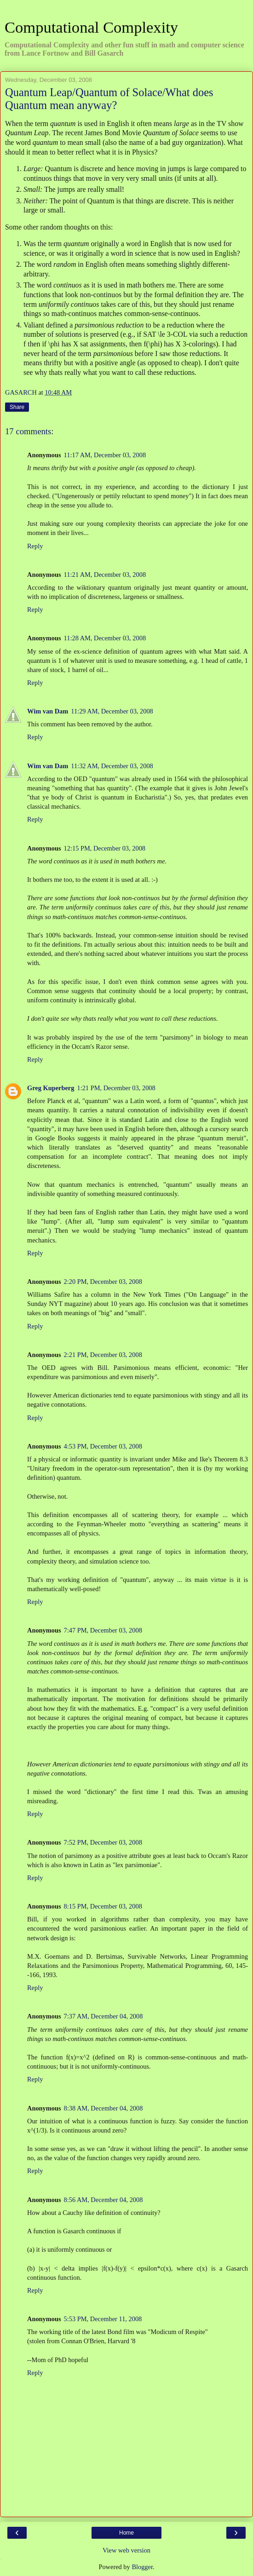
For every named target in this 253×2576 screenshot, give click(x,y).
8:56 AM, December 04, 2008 (103, 2199)
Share (17, 407)
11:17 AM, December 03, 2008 (105, 455)
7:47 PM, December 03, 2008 (103, 1630)
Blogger (142, 2566)
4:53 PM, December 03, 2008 (103, 1446)
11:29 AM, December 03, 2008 (112, 711)
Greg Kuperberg (50, 1088)
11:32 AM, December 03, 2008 (112, 766)
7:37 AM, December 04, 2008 (103, 2016)
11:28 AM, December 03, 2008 (105, 638)
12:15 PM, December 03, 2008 (104, 848)
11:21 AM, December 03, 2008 (105, 574)
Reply (35, 546)
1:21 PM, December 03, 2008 (116, 1088)
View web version (126, 2550)
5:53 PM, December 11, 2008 (103, 2319)
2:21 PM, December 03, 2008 (103, 1354)
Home (126, 2533)
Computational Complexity (91, 27)
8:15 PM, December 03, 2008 (103, 1906)
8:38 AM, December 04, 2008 (103, 2108)
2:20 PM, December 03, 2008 (103, 1281)
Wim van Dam (47, 711)
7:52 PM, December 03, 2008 (103, 1842)
